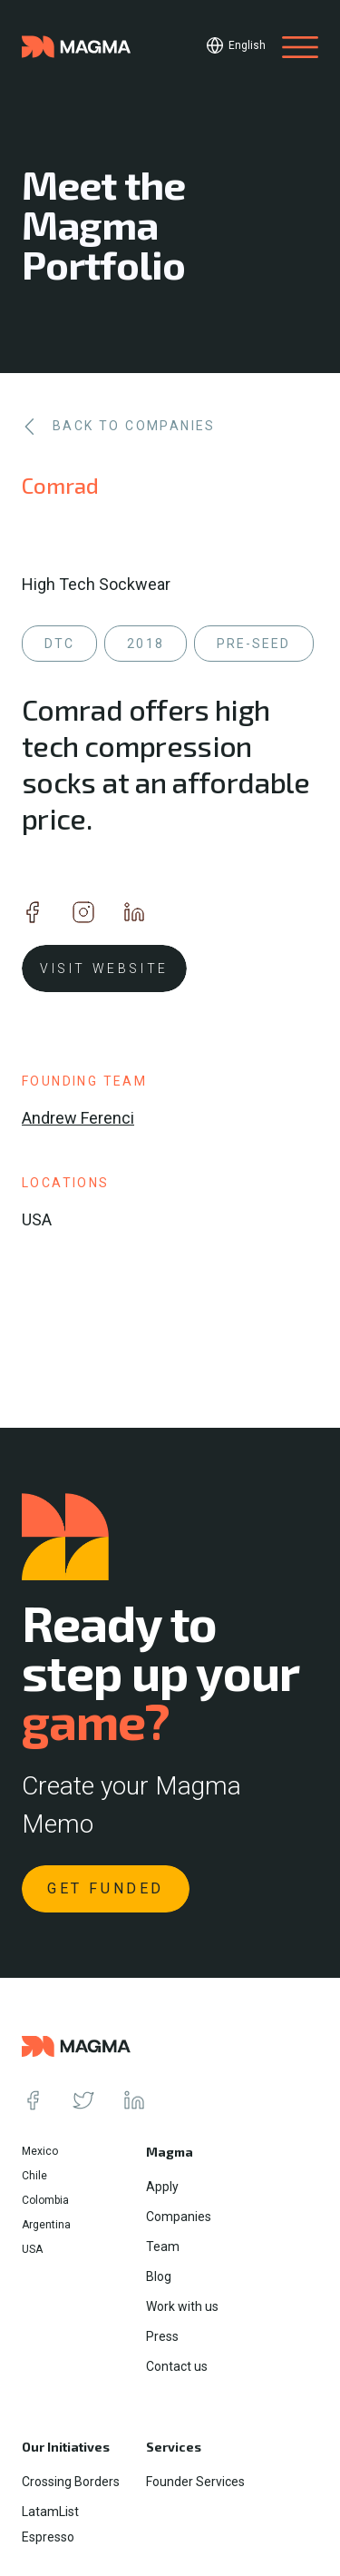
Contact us (177, 2366)
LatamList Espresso (50, 2524)
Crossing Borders (71, 2481)
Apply (162, 2186)
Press (162, 2336)
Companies (178, 2216)
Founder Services (195, 2481)
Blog (158, 2276)
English (247, 45)
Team (163, 2246)
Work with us (182, 2306)
